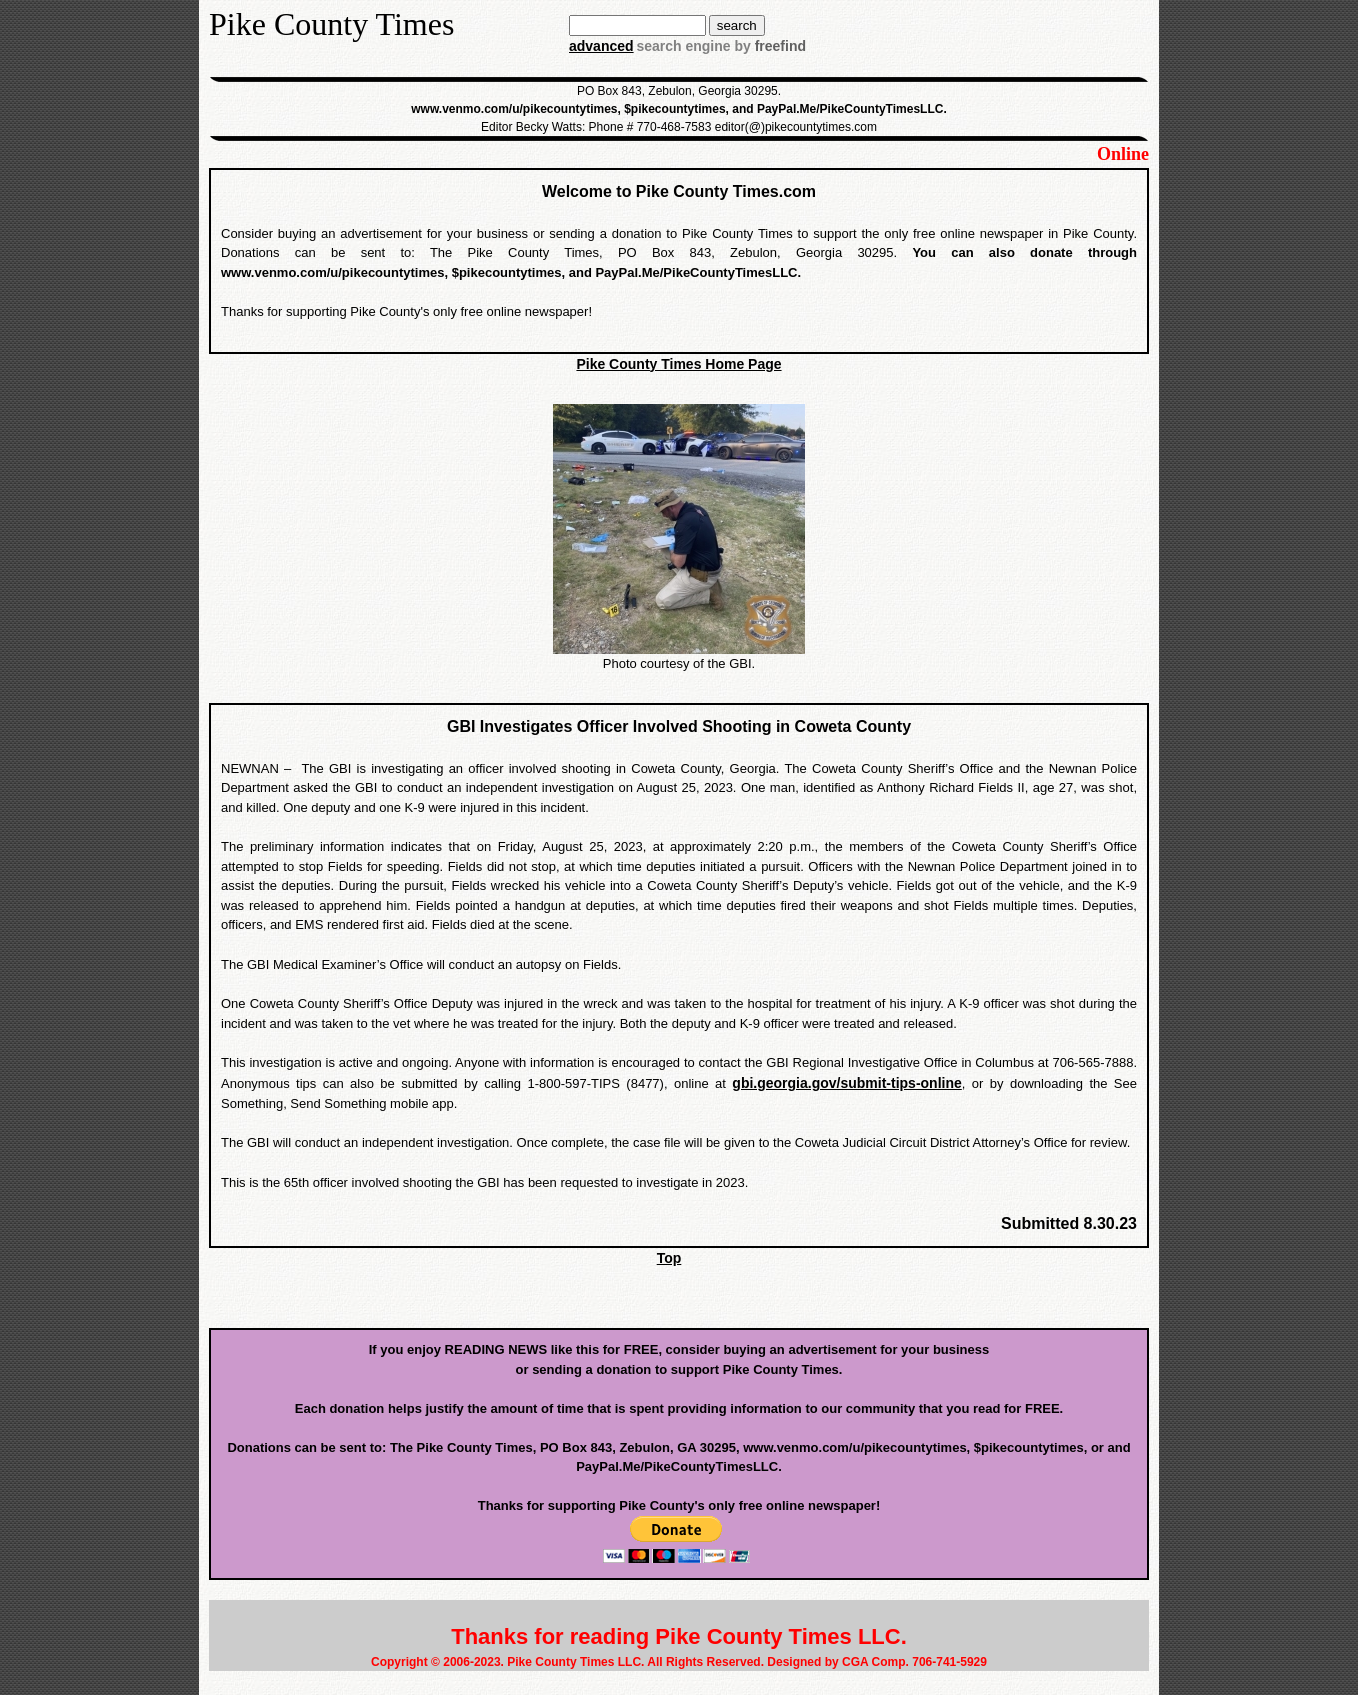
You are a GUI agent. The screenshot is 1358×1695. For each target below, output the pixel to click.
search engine (683, 46)
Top (669, 1258)
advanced (601, 46)
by (768, 46)
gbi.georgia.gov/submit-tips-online (846, 1083)
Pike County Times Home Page (678, 364)
